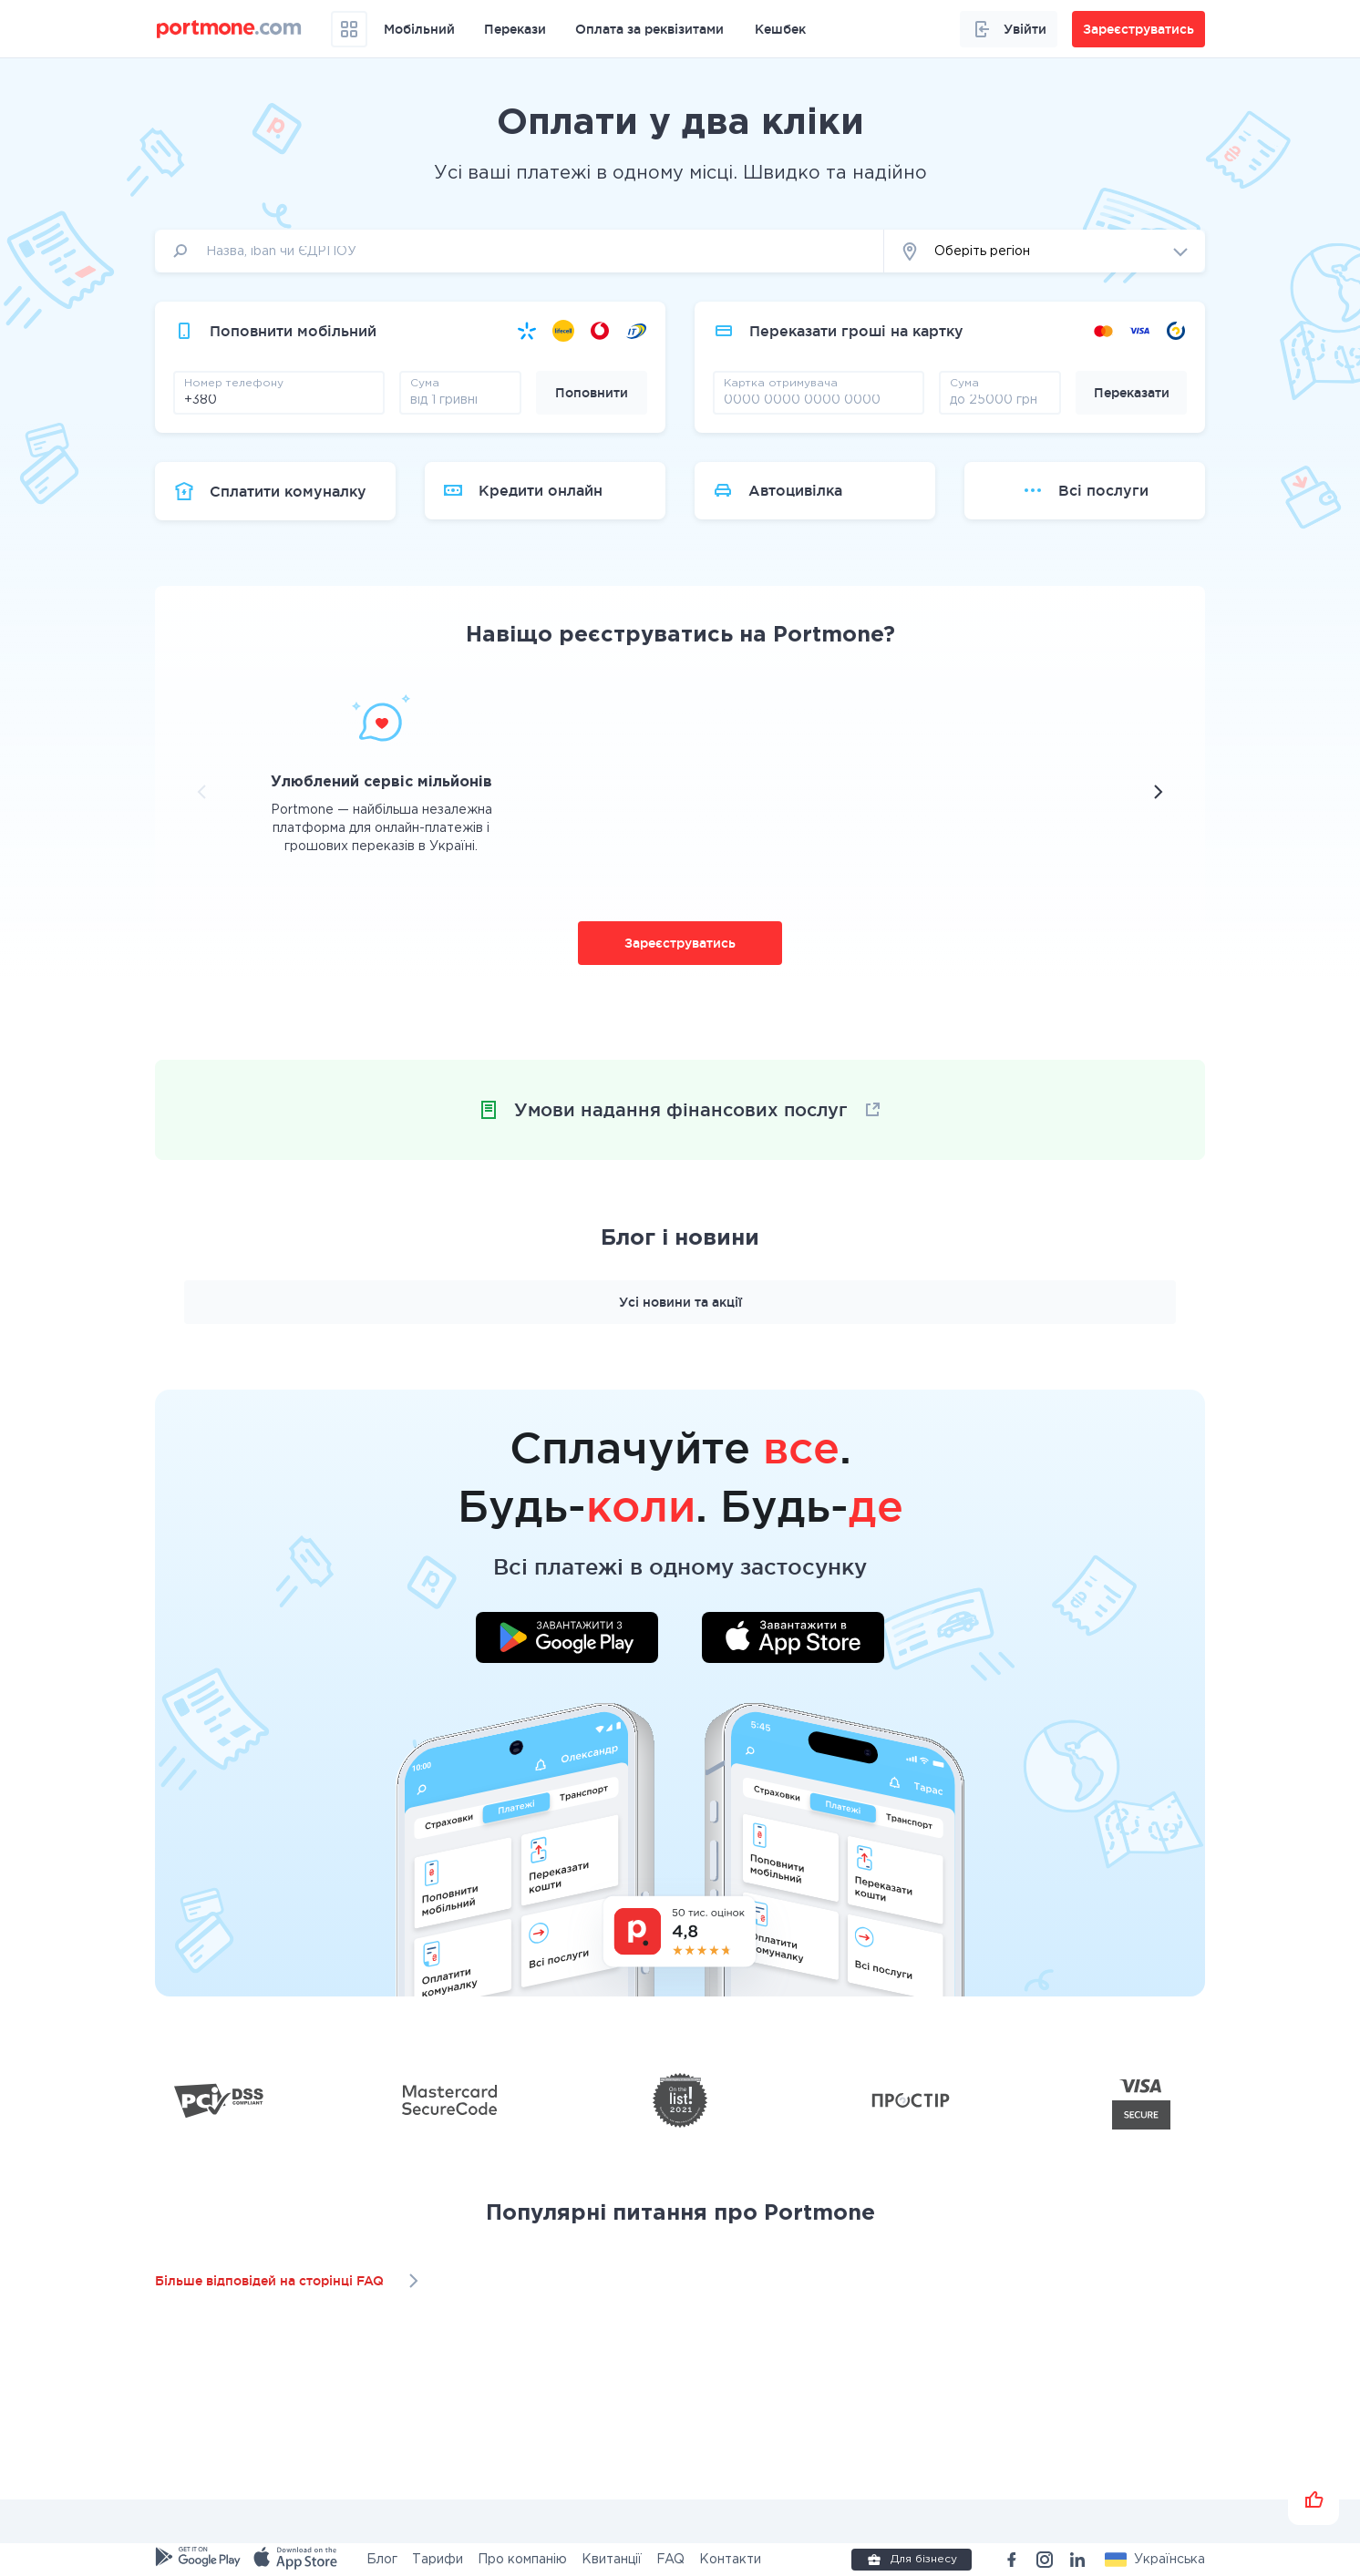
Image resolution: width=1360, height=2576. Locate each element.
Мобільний (419, 29)
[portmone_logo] (229, 29)
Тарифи (437, 2559)
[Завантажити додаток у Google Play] (567, 1640)
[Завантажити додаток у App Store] (793, 1640)
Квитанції (612, 2559)
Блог (381, 2559)
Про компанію (522, 2559)
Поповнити (591, 392)
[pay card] (818, 399)
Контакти (730, 2559)
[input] (519, 251)
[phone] (279, 399)
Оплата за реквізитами (649, 29)
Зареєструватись (680, 943)
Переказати (1131, 392)
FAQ (670, 2559)
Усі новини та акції (680, 1302)
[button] (1044, 251)
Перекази (515, 29)
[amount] (460, 399)
